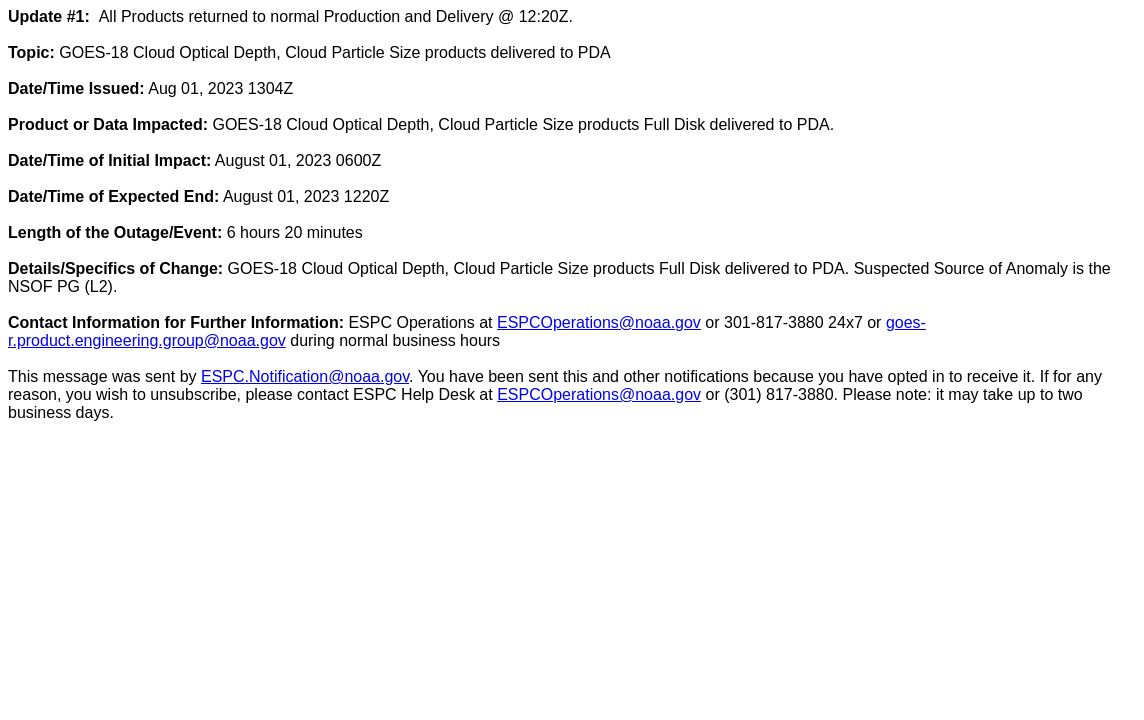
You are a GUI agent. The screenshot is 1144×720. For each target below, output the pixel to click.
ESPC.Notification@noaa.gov (305, 376)
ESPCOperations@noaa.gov (599, 322)
